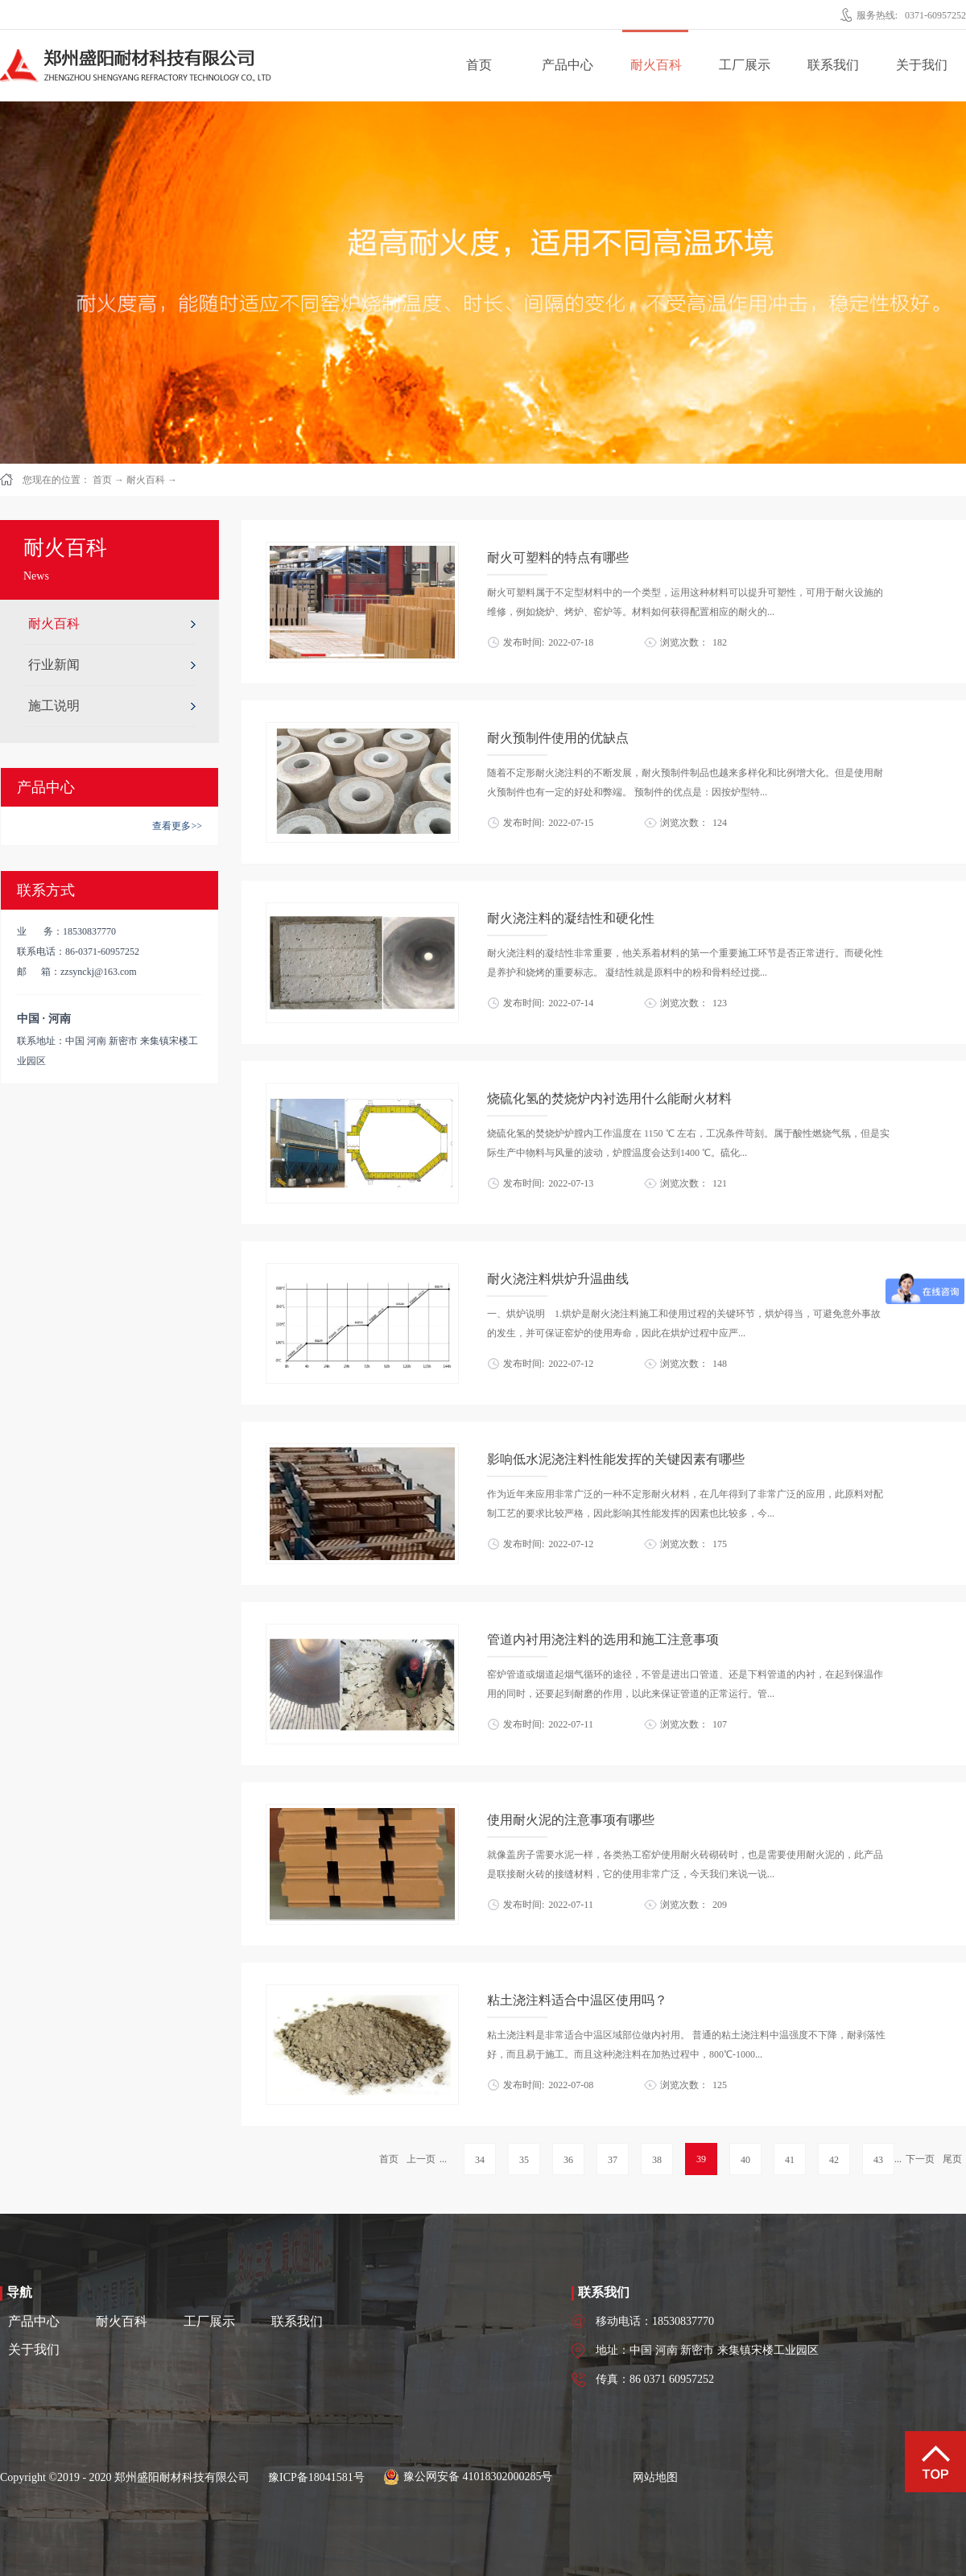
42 (834, 2159)
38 (657, 2159)
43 (878, 2159)
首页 (479, 65)
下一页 (920, 2159)
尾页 (952, 2159)
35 (524, 2159)
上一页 (421, 2159)
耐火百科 (145, 479)
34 (480, 2159)
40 (745, 2159)
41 (790, 2159)
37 (612, 2159)
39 (701, 2159)
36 (568, 2159)
